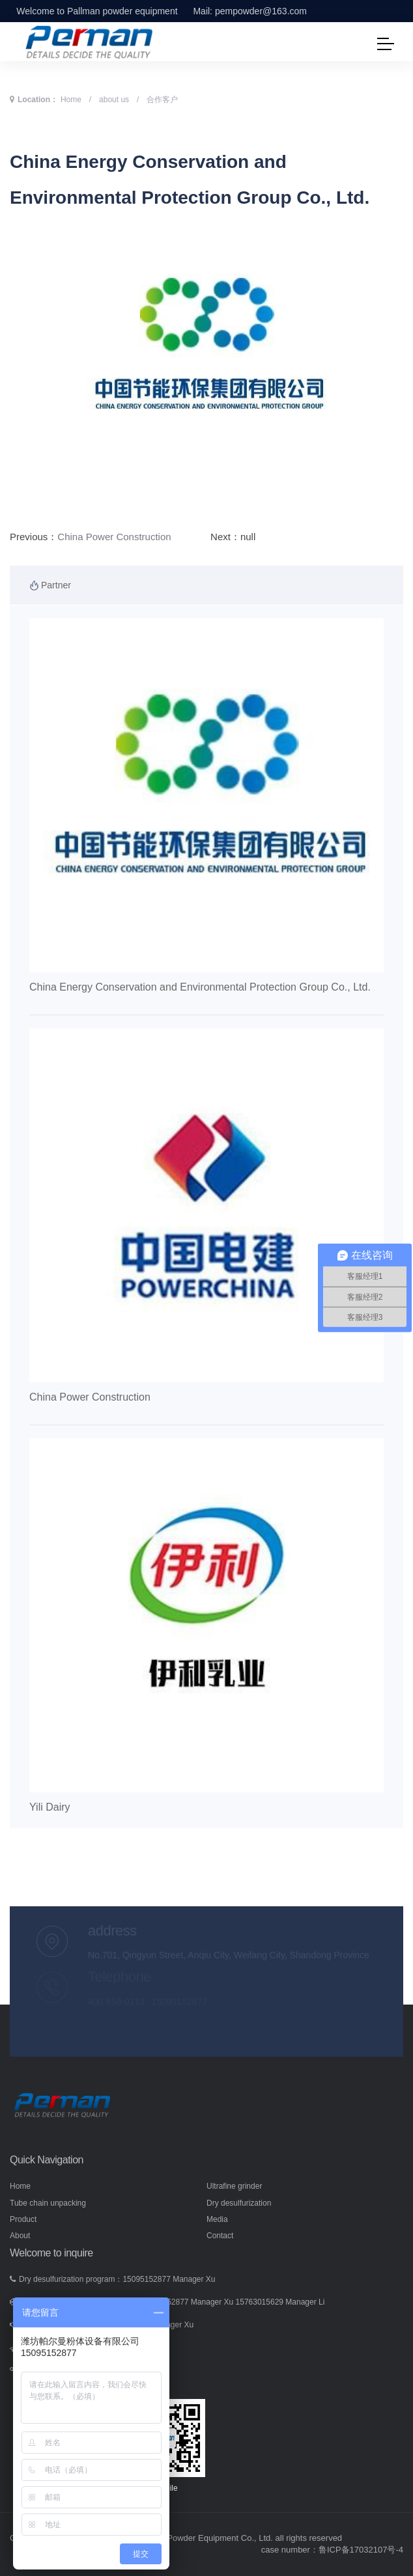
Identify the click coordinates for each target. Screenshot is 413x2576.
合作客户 (162, 99)
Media (217, 2219)
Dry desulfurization (238, 2203)
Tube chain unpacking (48, 2203)
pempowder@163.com (261, 11)
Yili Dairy (49, 1807)
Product (23, 2219)
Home (71, 99)
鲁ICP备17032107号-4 (361, 2550)
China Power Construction (114, 536)
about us (114, 99)
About (20, 2235)
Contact (219, 2235)
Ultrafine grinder (234, 2186)
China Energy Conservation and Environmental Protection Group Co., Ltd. (200, 987)
